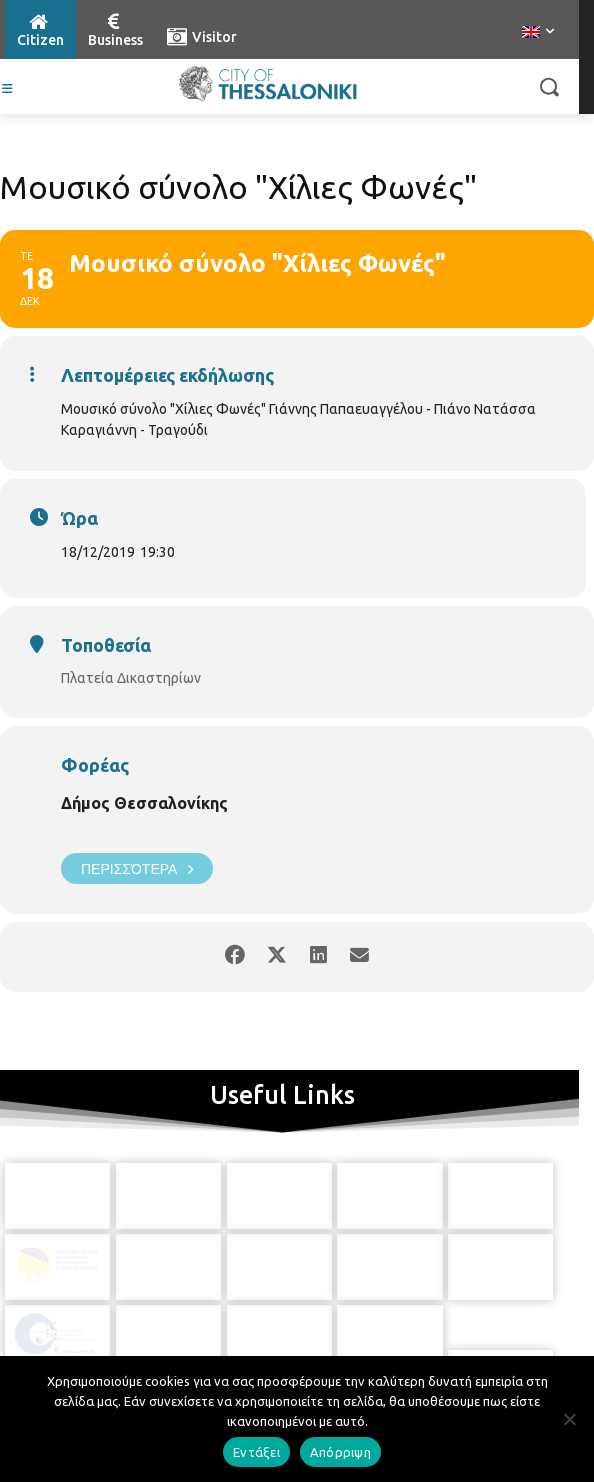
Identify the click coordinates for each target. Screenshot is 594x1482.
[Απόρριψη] (569, 1419)
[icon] (284, 1322)
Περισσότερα (137, 868)
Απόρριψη (340, 1452)
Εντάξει (256, 1452)
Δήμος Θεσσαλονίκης (144, 803)
